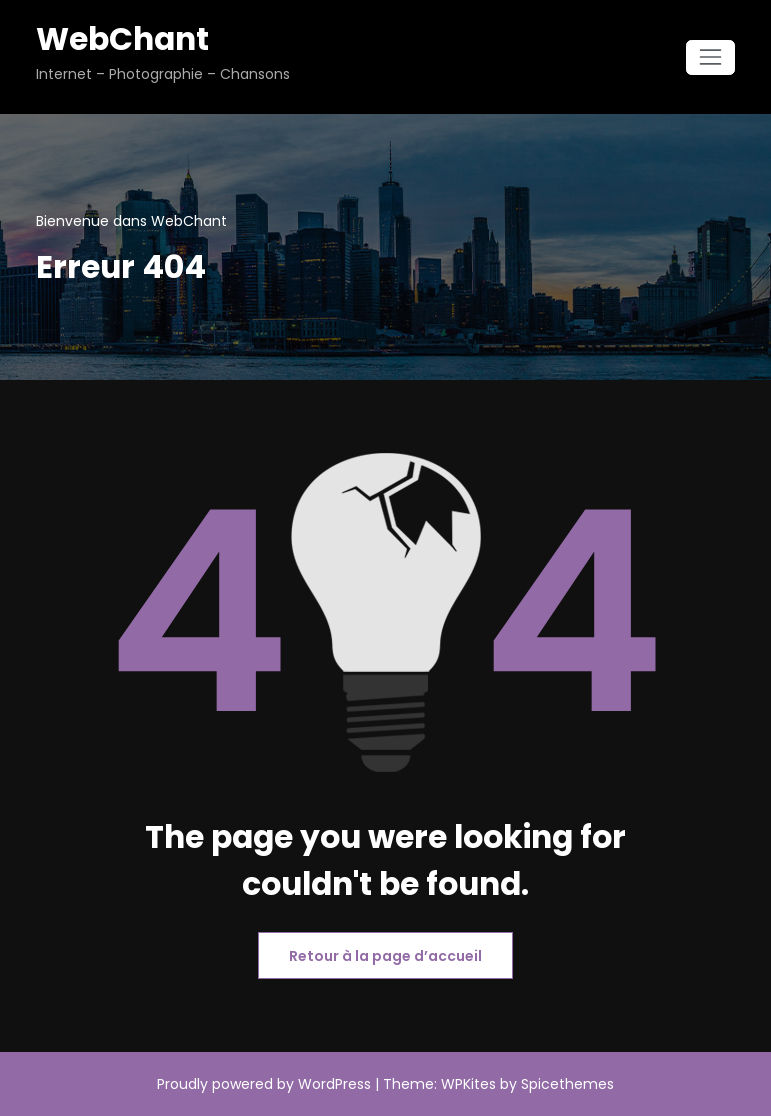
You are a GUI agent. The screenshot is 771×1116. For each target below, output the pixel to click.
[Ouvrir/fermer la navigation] (710, 57)
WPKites (470, 1084)
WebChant (122, 39)
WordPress (334, 1084)
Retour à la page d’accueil (385, 956)
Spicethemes (567, 1084)
